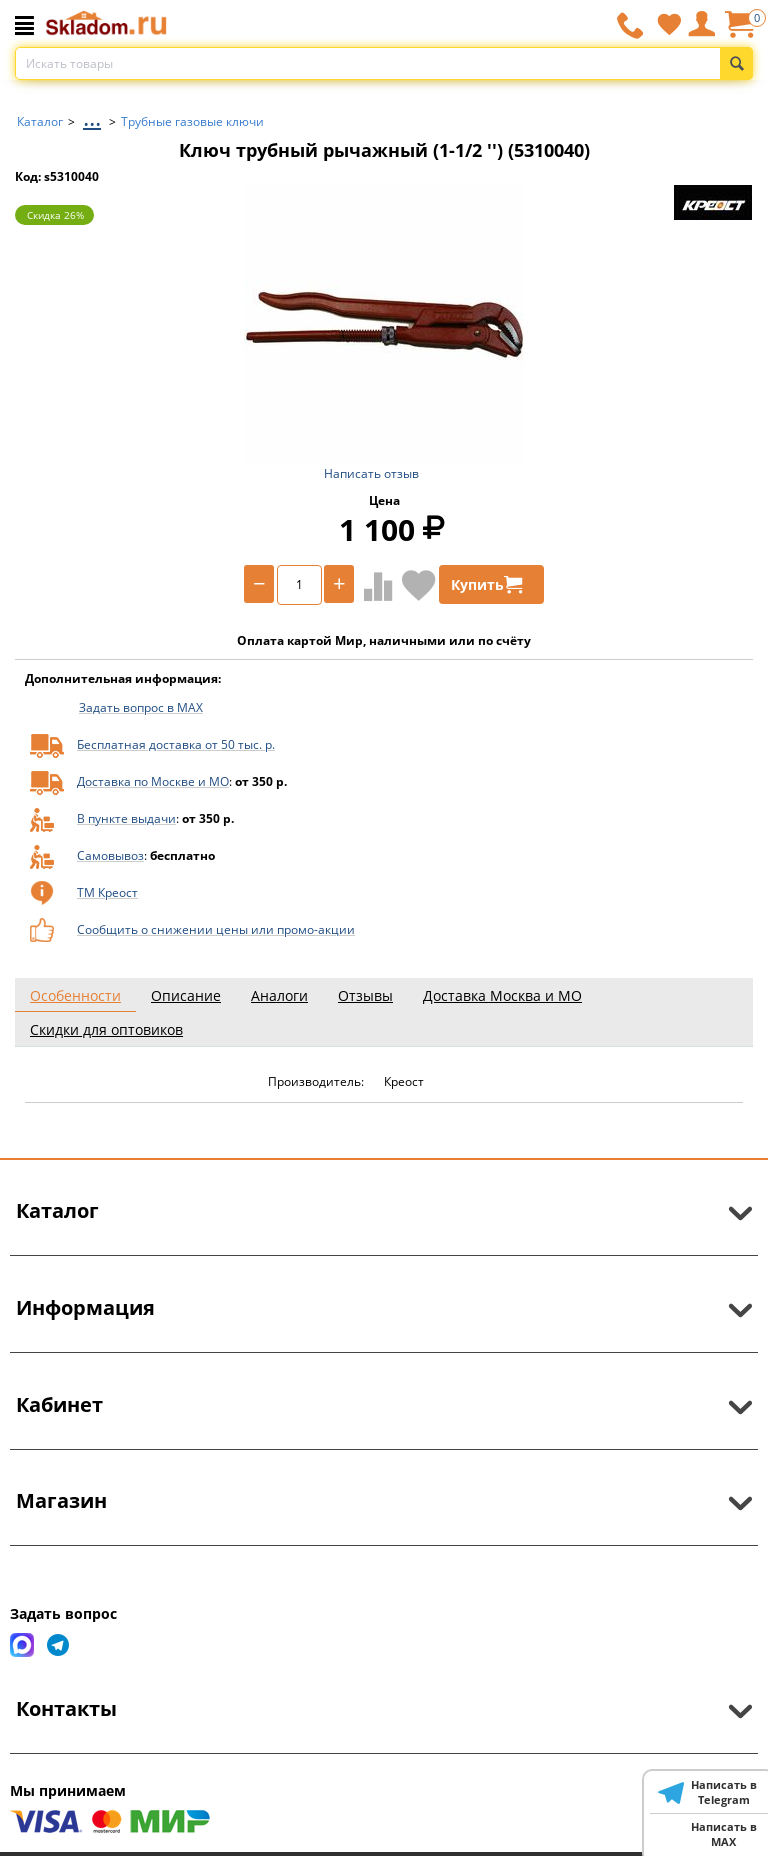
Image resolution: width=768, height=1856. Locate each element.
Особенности (75, 995)
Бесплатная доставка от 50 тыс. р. (176, 744)
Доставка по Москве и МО (153, 781)
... (92, 116)
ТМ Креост (107, 892)
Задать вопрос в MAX (141, 707)
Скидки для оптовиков (106, 1029)
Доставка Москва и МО (502, 995)
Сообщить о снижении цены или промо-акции (216, 929)
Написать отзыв (371, 473)
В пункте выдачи (126, 818)
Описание (186, 995)
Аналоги (279, 995)
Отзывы (365, 995)
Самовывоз (110, 855)
